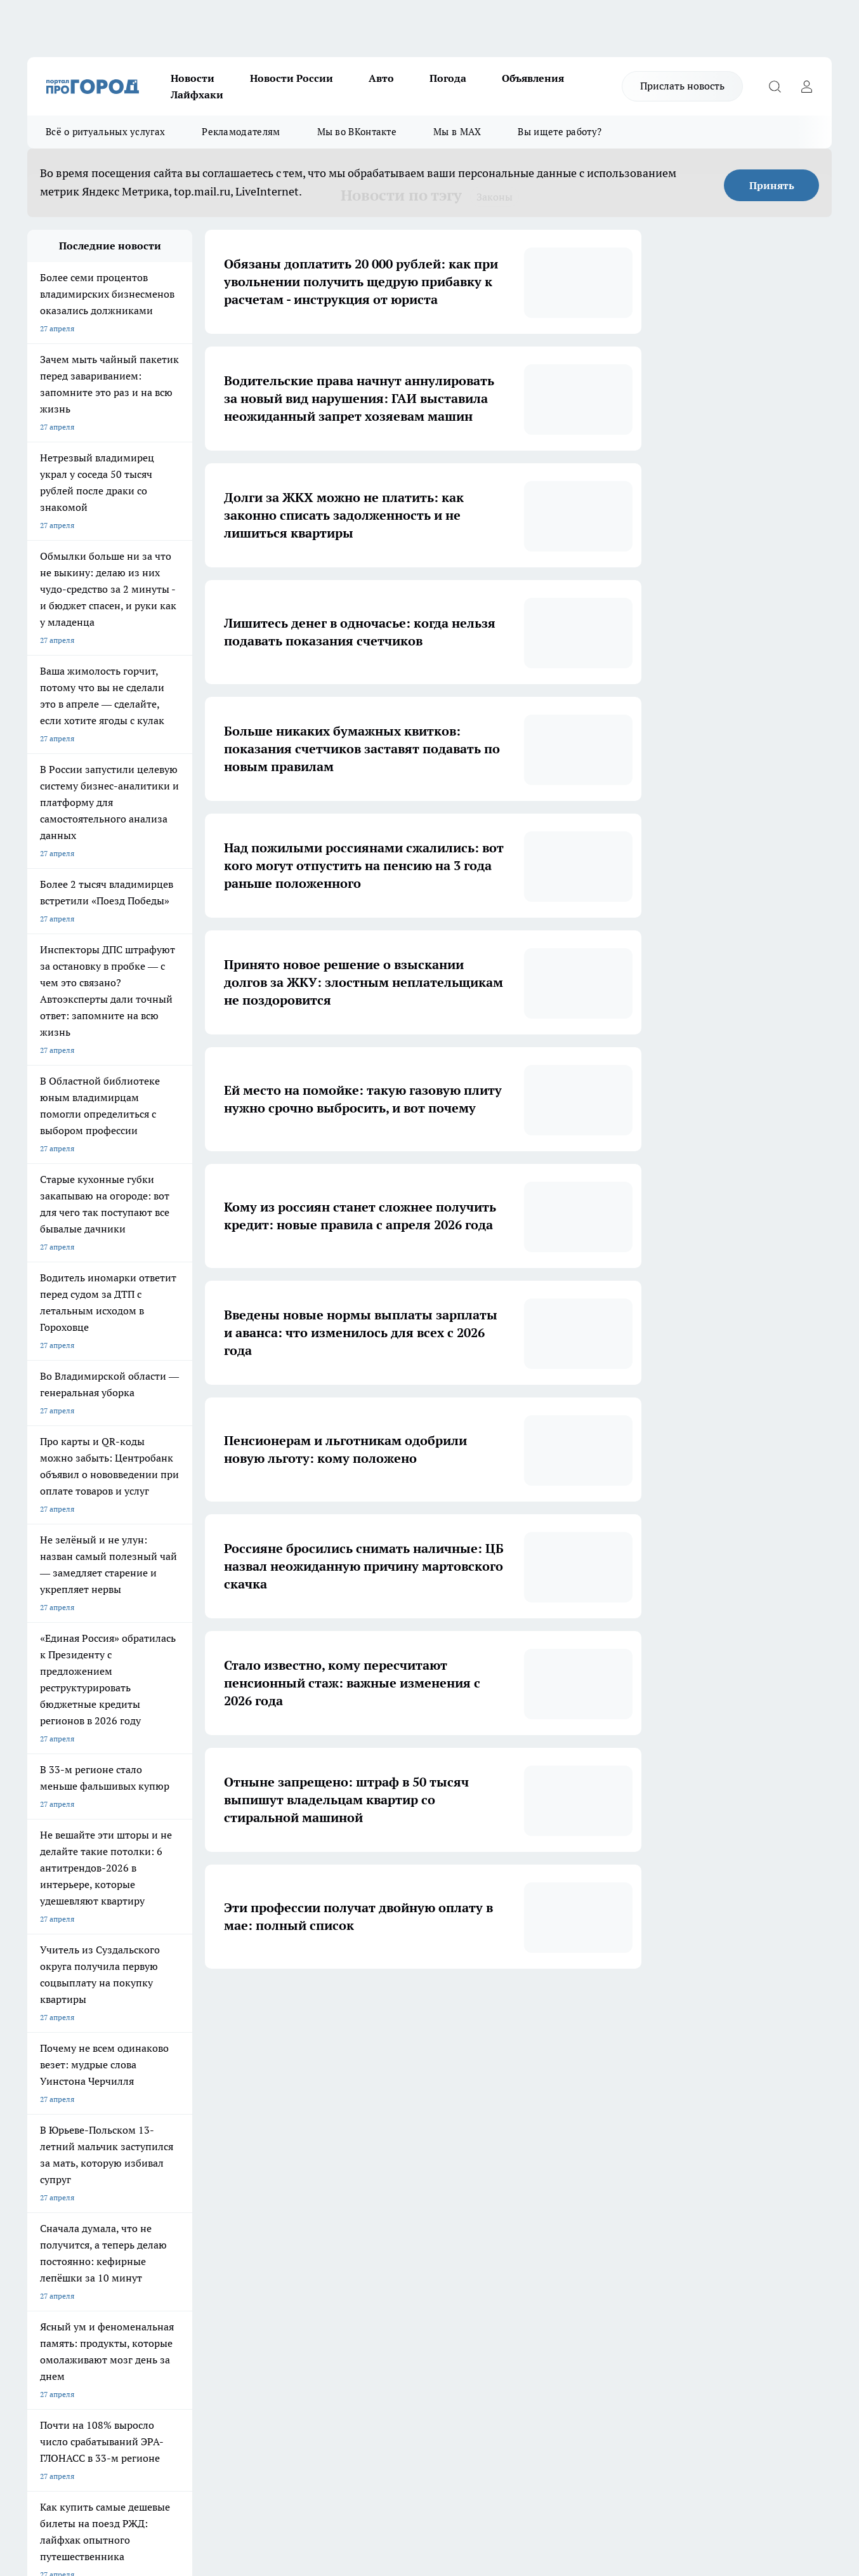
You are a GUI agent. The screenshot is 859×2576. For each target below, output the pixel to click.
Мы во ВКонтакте (357, 132)
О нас (37, 2180)
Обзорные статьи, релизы (234, 2196)
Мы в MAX (457, 132)
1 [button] (315, 2006)
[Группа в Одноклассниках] (614, 2128)
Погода (448, 78)
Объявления (533, 78)
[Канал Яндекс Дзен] (646, 2128)
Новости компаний (222, 2212)
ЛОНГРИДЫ (48, 2108)
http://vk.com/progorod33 (74, 2464)
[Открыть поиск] (774, 86)
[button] (549, 2007)
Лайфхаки (197, 94)
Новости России (291, 78)
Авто (381, 78)
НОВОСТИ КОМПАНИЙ (178, 2108)
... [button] (493, 2006)
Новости (192, 78)
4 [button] (404, 2006)
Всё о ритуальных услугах (105, 132)
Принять (771, 185)
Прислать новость (682, 85)
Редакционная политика (390, 2180)
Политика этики (216, 2180)
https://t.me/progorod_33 (264, 2464)
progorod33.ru (404, 2434)
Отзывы (41, 2196)
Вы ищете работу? (559, 132)
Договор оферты (57, 2212)
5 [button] (434, 2006)
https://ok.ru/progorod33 (170, 2464)
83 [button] (523, 2006)
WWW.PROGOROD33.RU (135, 2269)
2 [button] (345, 2006)
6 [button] (464, 2006)
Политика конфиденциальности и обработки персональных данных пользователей (408, 2224)
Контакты (365, 2196)
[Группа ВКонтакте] (582, 2128)
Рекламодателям (241, 132)
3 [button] (374, 2006)
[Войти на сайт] (806, 86)
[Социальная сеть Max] (677, 2128)
